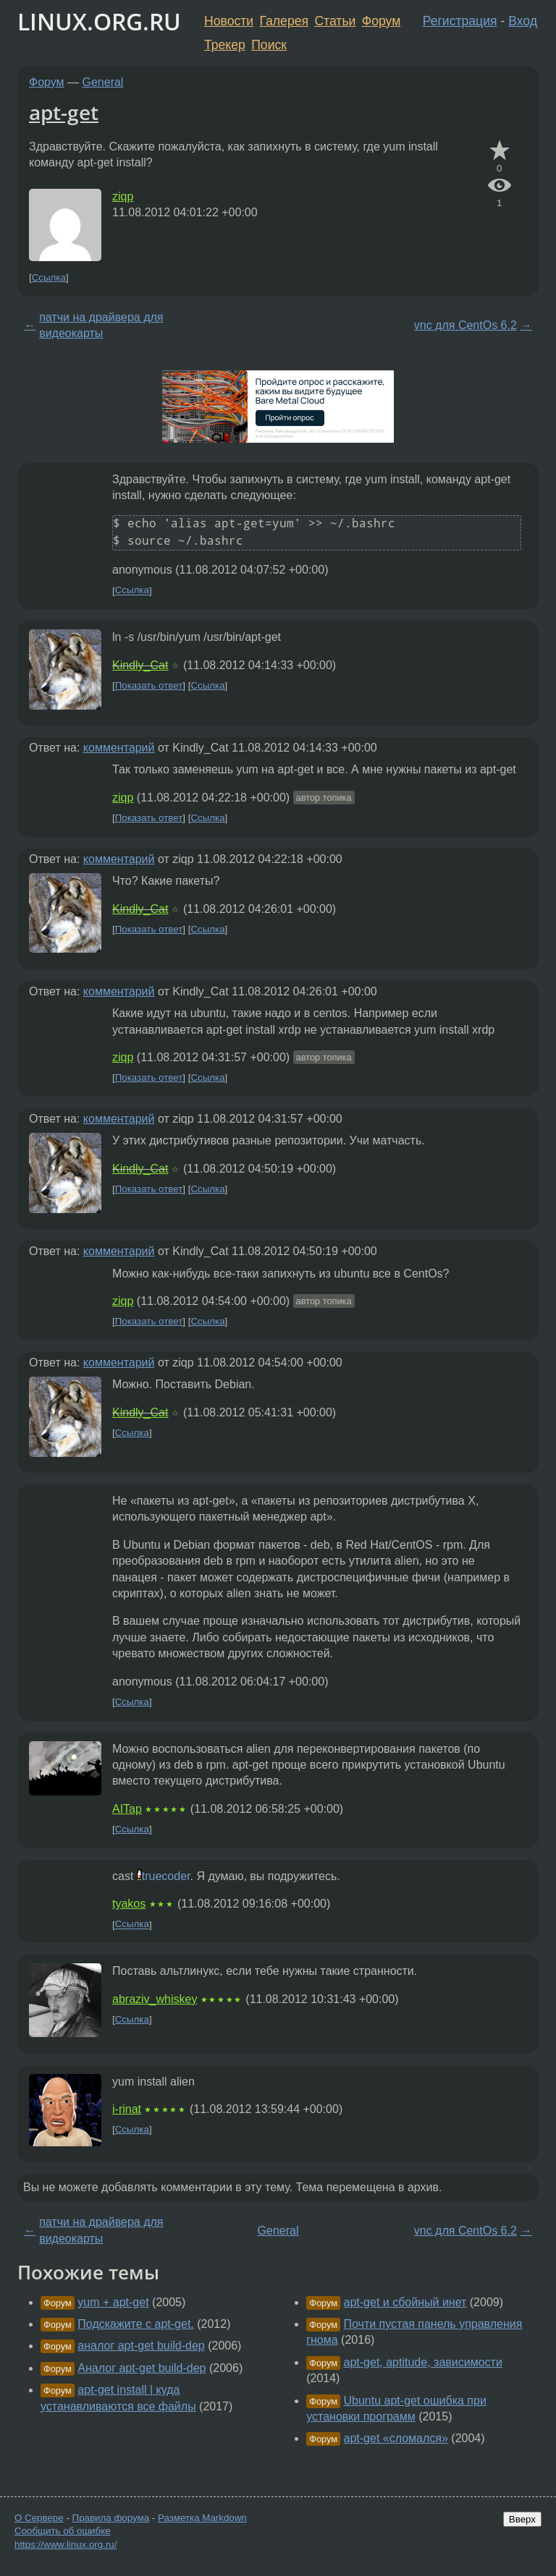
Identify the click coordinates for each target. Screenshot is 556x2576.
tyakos (129, 1903)
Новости (228, 21)
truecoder (166, 1876)
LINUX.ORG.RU (99, 21)
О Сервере (39, 2517)
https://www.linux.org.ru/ (65, 2544)
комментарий (119, 747)
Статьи (334, 21)
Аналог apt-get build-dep (141, 2368)
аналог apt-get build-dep (140, 2345)
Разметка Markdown (202, 2517)
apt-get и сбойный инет (405, 2302)
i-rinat (126, 2109)
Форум (381, 21)
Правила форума (111, 2517)
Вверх (522, 2519)
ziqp (122, 196)
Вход (522, 21)
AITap (127, 1809)
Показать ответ (149, 685)
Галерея (284, 21)
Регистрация (460, 21)
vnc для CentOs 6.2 (465, 325)
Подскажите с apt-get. (135, 2324)
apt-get (63, 112)
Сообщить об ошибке (62, 2530)
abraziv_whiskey (154, 1999)
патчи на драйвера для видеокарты (101, 325)
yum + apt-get (112, 2302)
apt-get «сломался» (396, 2438)
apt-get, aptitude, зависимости (423, 2362)
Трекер (224, 45)
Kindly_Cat (140, 665)
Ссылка (49, 277)
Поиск (269, 45)
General (103, 82)
